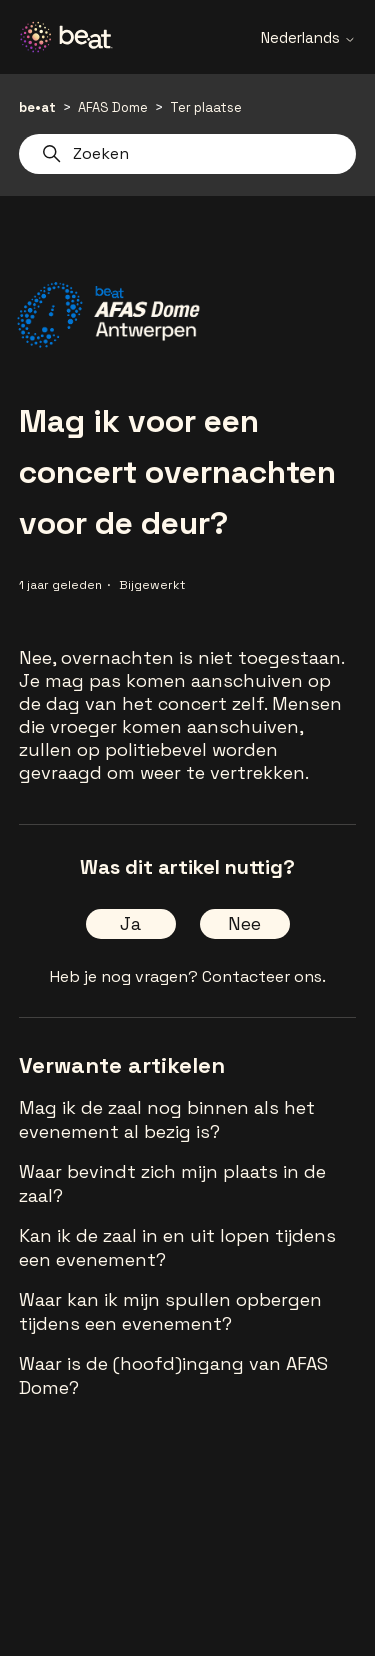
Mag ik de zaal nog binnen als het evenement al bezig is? (167, 1119)
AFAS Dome (113, 107)
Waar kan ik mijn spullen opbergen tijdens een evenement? (170, 1311)
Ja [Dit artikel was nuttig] (130, 923)
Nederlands (308, 37)
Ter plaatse (206, 107)
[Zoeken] (188, 154)
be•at (37, 107)
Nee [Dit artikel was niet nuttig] (244, 923)
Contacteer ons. (264, 976)
